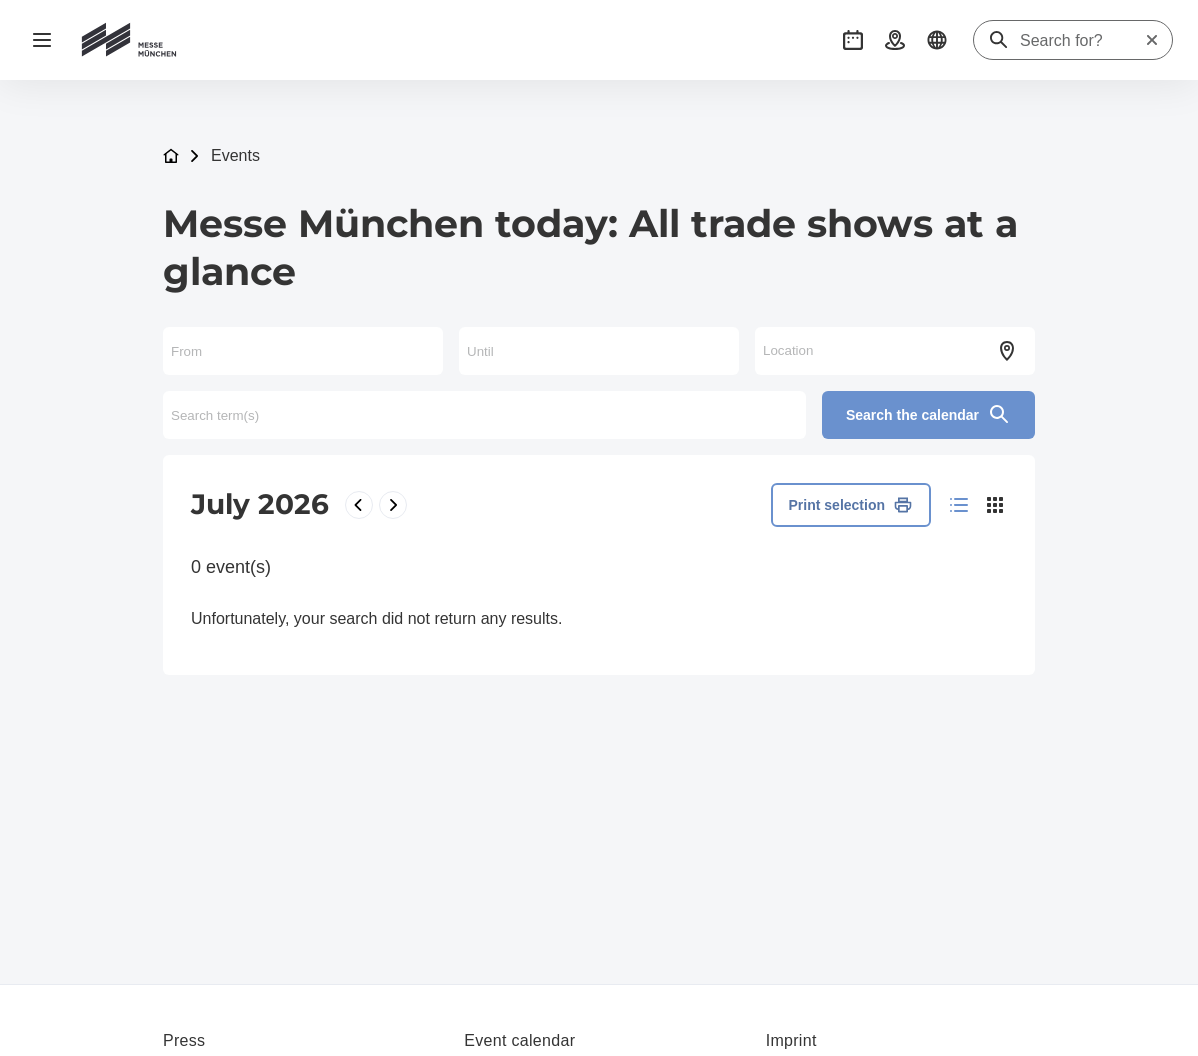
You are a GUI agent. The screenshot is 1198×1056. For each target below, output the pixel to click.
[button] (853, 40)
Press (184, 1040)
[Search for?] (1082, 41)
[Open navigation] (42, 40)
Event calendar (519, 1040)
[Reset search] (1152, 40)
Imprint (791, 1040)
